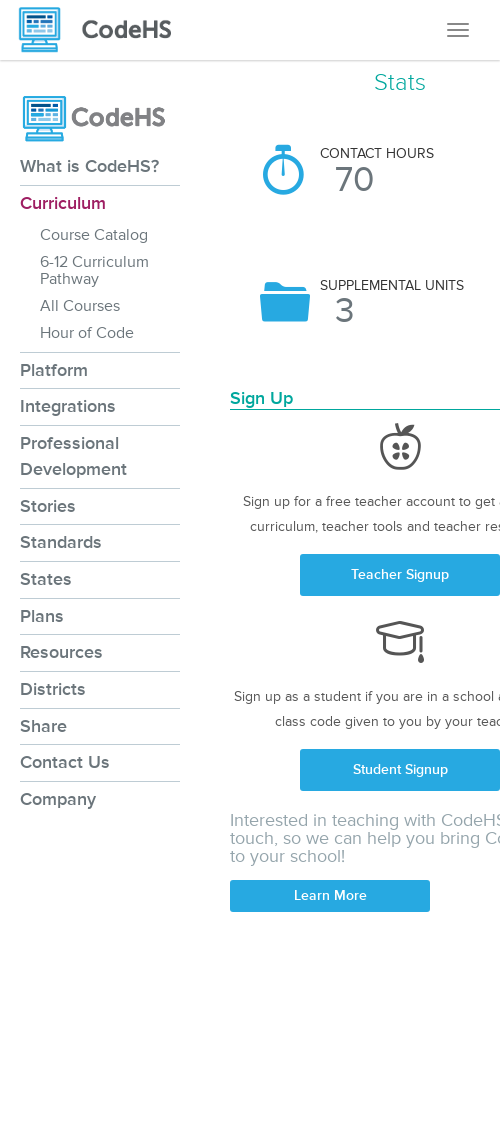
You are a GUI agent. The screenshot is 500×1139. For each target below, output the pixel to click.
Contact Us (65, 762)
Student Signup (400, 769)
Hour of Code (87, 333)
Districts (53, 689)
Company (58, 799)
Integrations (68, 406)
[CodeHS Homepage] (103, 30)
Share (43, 726)
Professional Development (73, 456)
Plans (42, 616)
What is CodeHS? (89, 166)
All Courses (80, 306)
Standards (61, 542)
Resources (61, 652)
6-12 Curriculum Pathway (94, 270)
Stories (48, 506)
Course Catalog (94, 235)
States (46, 579)
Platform (54, 370)
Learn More (330, 895)
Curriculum (63, 203)
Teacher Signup (400, 574)
